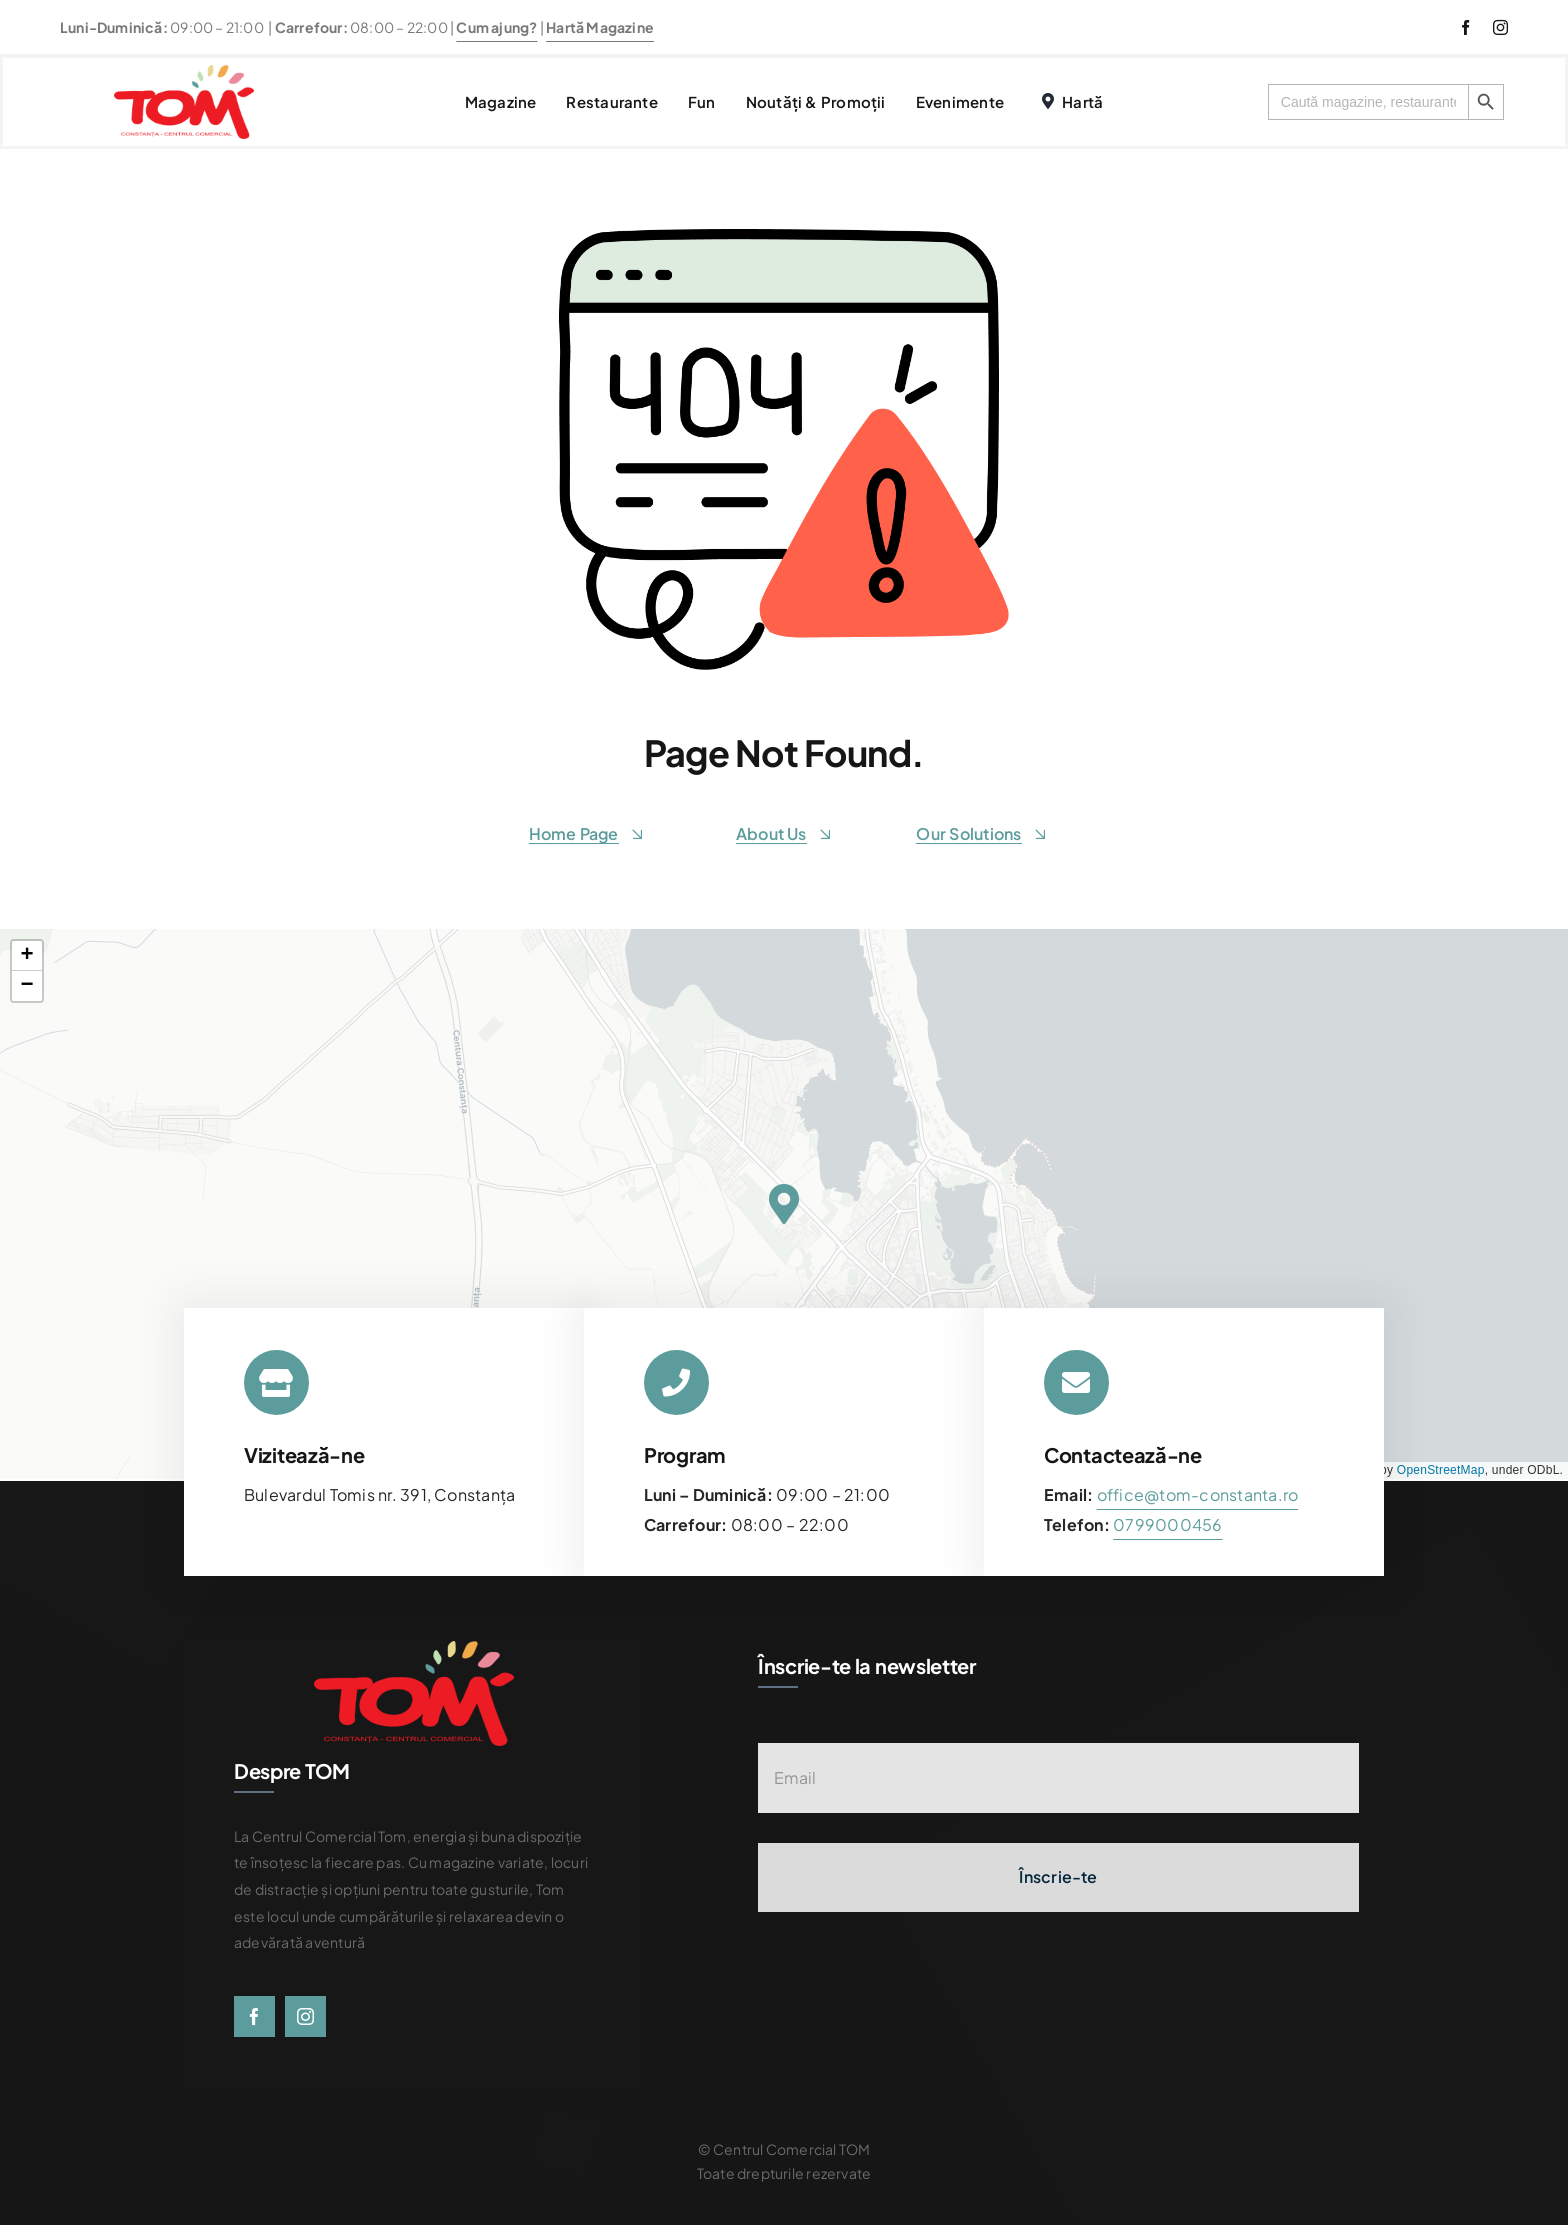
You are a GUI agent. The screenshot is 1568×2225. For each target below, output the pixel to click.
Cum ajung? (496, 27)
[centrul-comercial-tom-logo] (184, 72)
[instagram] (1500, 27)
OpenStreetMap (1441, 1470)
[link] (1167, 1524)
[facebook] (1465, 27)
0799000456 (1167, 1524)
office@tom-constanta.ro (1198, 1494)
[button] (784, 1204)
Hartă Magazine (600, 27)
